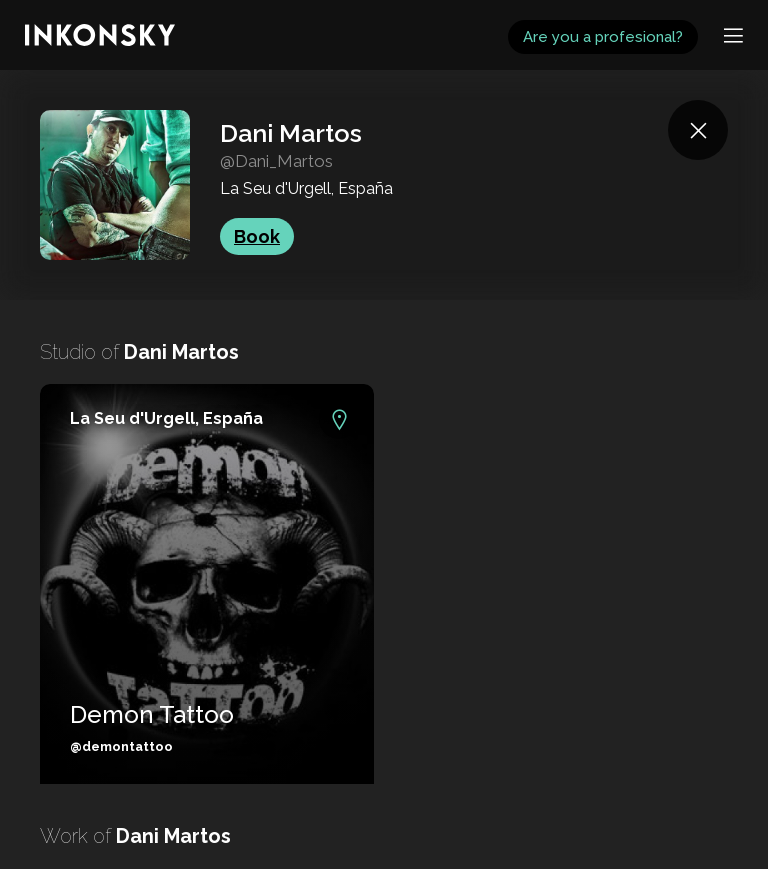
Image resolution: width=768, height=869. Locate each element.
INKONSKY (41, 9)
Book (257, 236)
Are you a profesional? (603, 37)
